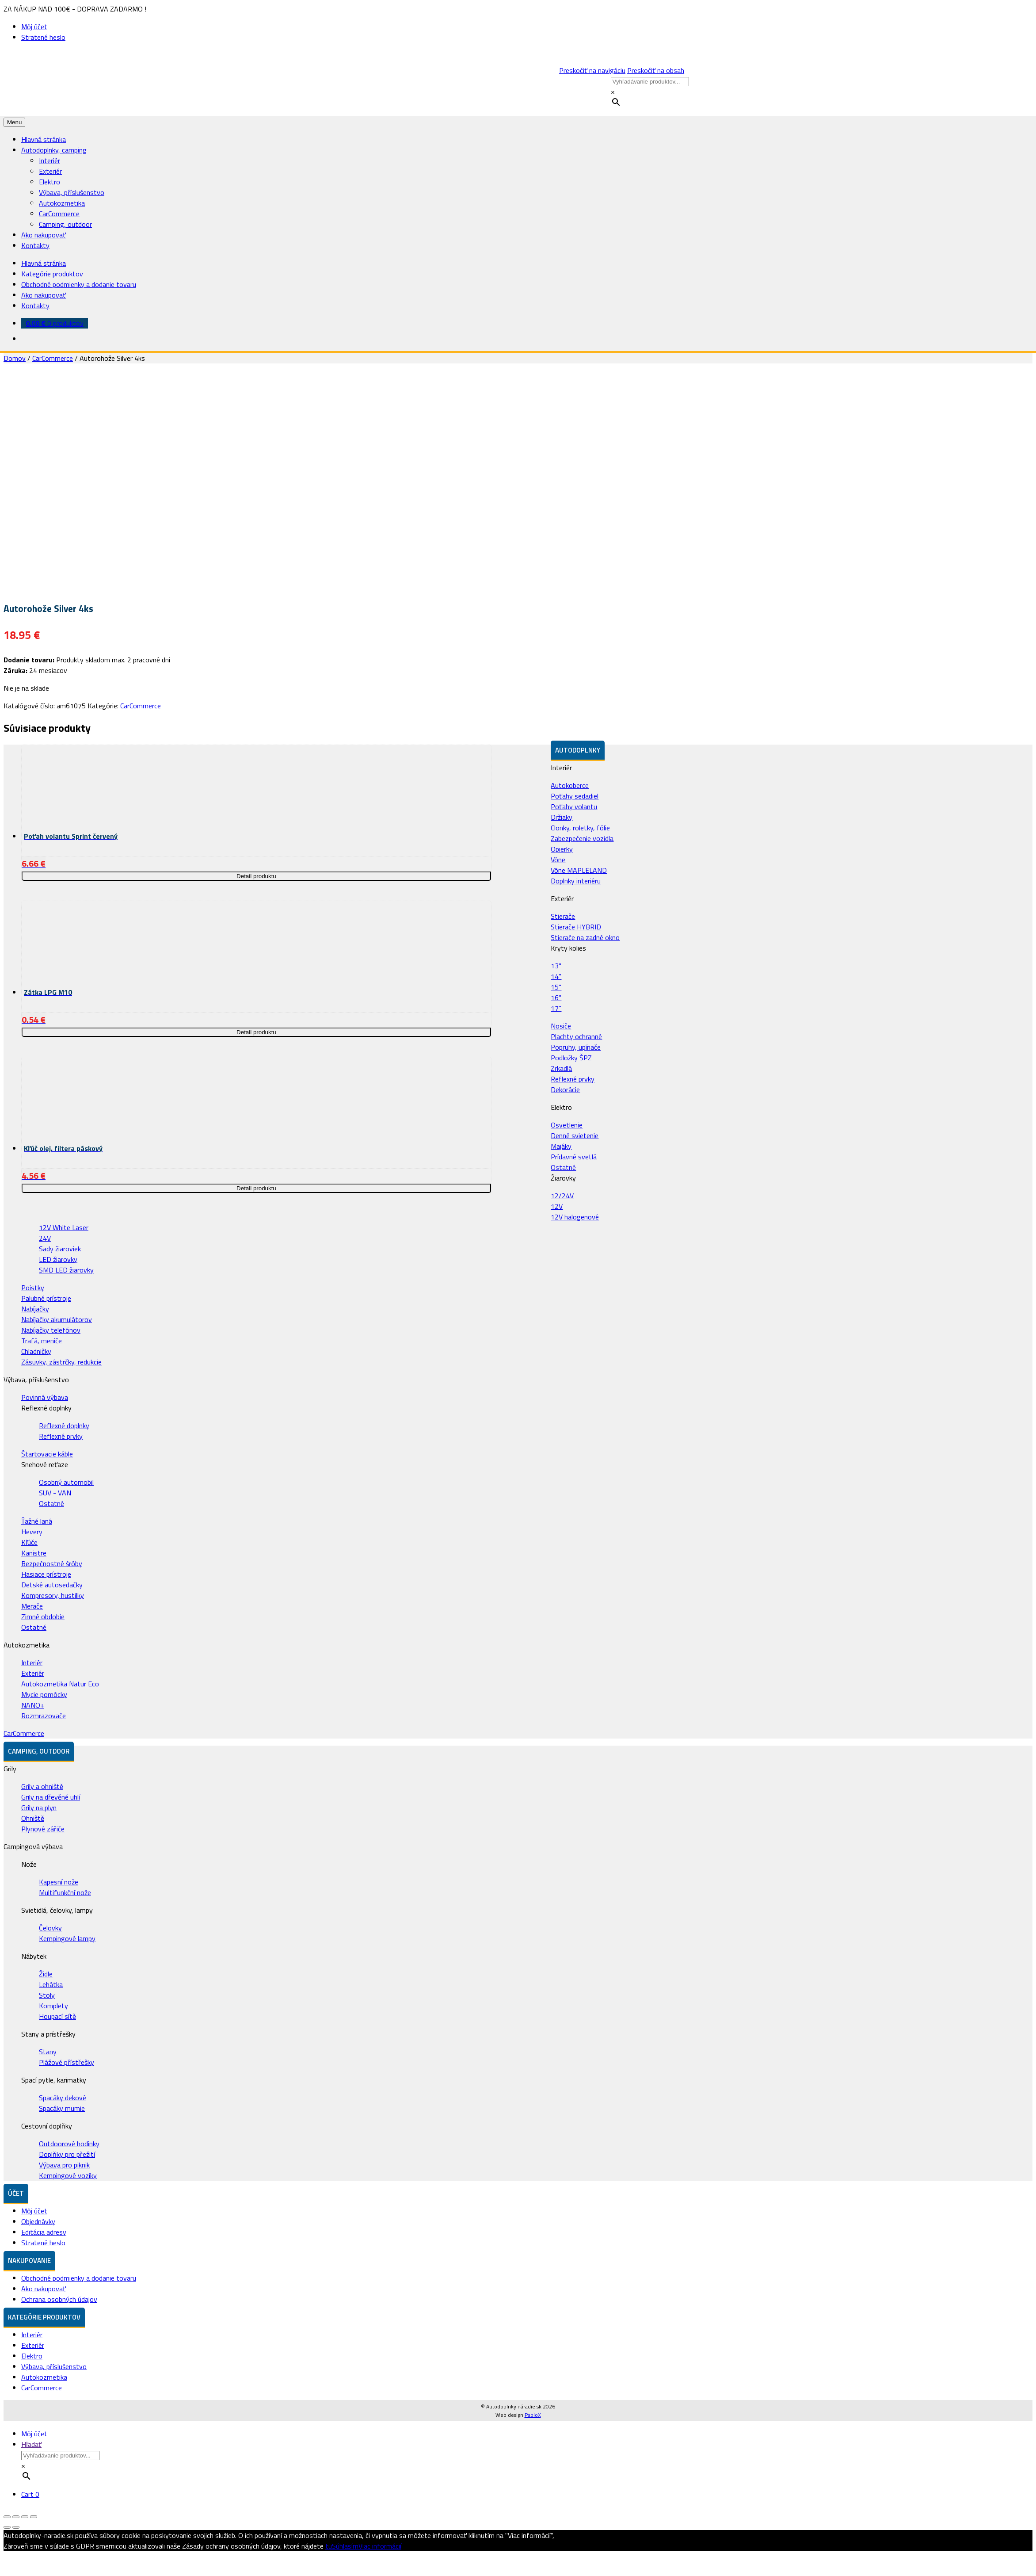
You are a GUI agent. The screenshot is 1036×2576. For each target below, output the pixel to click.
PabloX (533, 2415)
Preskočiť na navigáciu (592, 70)
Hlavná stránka (43, 139)
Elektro (49, 181)
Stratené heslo (43, 37)
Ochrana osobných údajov (59, 2299)
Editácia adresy (43, 2232)
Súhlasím (345, 2546)
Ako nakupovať (43, 234)
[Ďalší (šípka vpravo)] (15, 2527)
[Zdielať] (15, 2516)
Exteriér (50, 171)
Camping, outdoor (65, 224)
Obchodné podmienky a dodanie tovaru (78, 284)
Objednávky (38, 2221)
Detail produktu (256, 876)
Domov (15, 358)
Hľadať (31, 2444)
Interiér (49, 160)
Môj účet (34, 26)
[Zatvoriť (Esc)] (7, 2516)
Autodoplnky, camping (54, 150)
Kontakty (35, 245)
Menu (14, 122)
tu (328, 2546)
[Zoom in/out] (33, 2516)
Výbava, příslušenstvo (71, 192)
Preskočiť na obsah (655, 70)
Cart (30, 2494)
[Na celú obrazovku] (24, 2516)
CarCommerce (59, 213)
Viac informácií (379, 2546)
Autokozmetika (62, 203)
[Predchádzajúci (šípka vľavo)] (7, 2527)
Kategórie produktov (52, 273)
